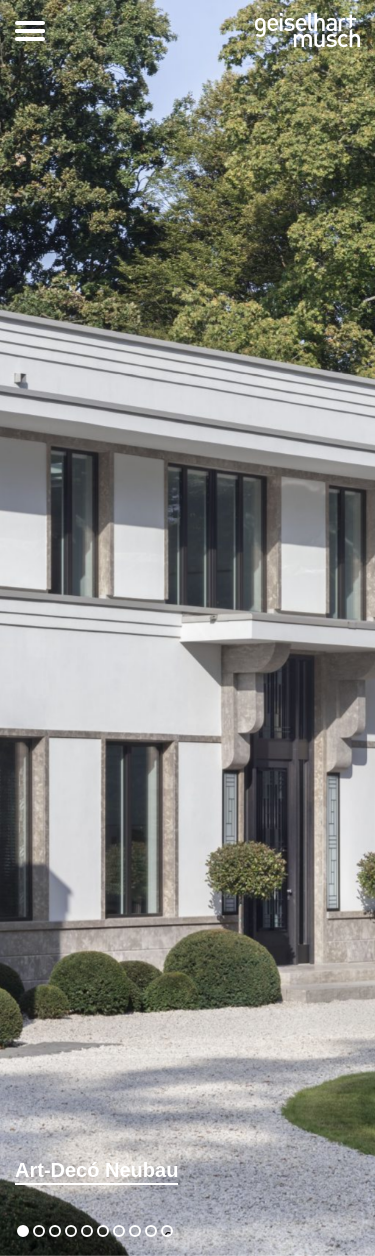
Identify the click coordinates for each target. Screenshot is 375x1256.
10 (167, 1233)
